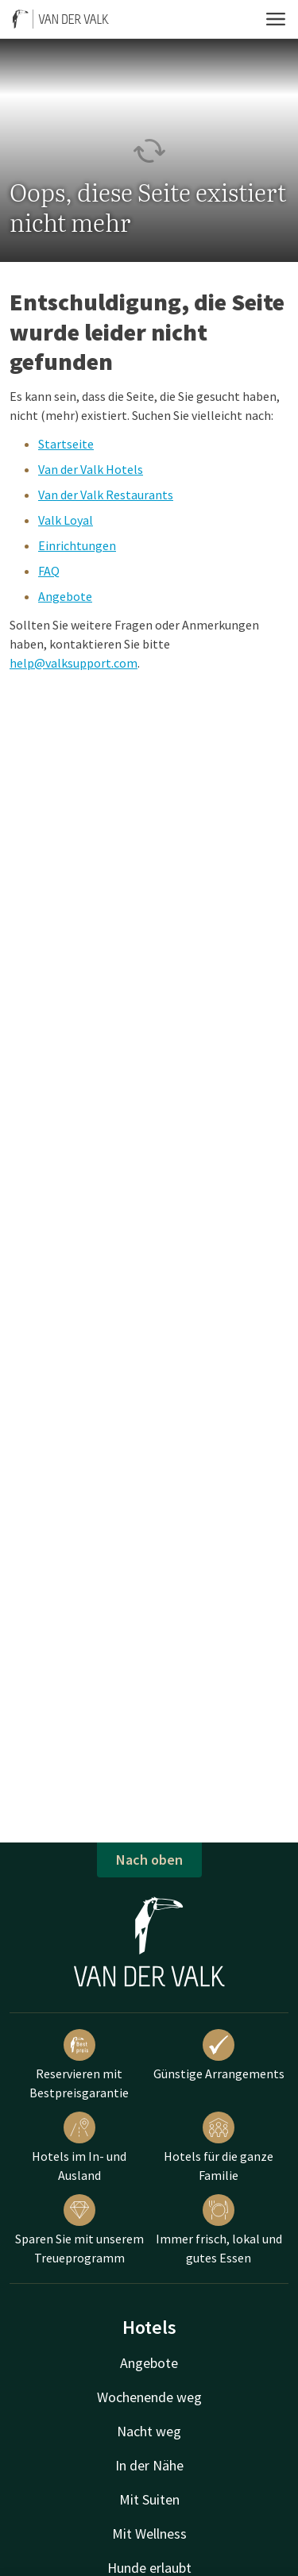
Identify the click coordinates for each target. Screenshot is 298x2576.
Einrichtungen (77, 545)
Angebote (65, 596)
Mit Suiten (149, 2499)
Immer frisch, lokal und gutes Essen (219, 2230)
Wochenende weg (149, 2397)
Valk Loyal (65, 520)
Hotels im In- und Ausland (79, 2147)
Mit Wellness (149, 2533)
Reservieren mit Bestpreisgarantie (79, 2064)
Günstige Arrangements (218, 2055)
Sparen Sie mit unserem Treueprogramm (79, 2230)
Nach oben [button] (149, 1859)
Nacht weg (149, 2431)
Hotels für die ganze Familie (218, 2147)
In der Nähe (149, 2465)
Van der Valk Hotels (90, 469)
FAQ (49, 571)
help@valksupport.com (73, 663)
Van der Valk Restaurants (105, 494)
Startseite (66, 444)
